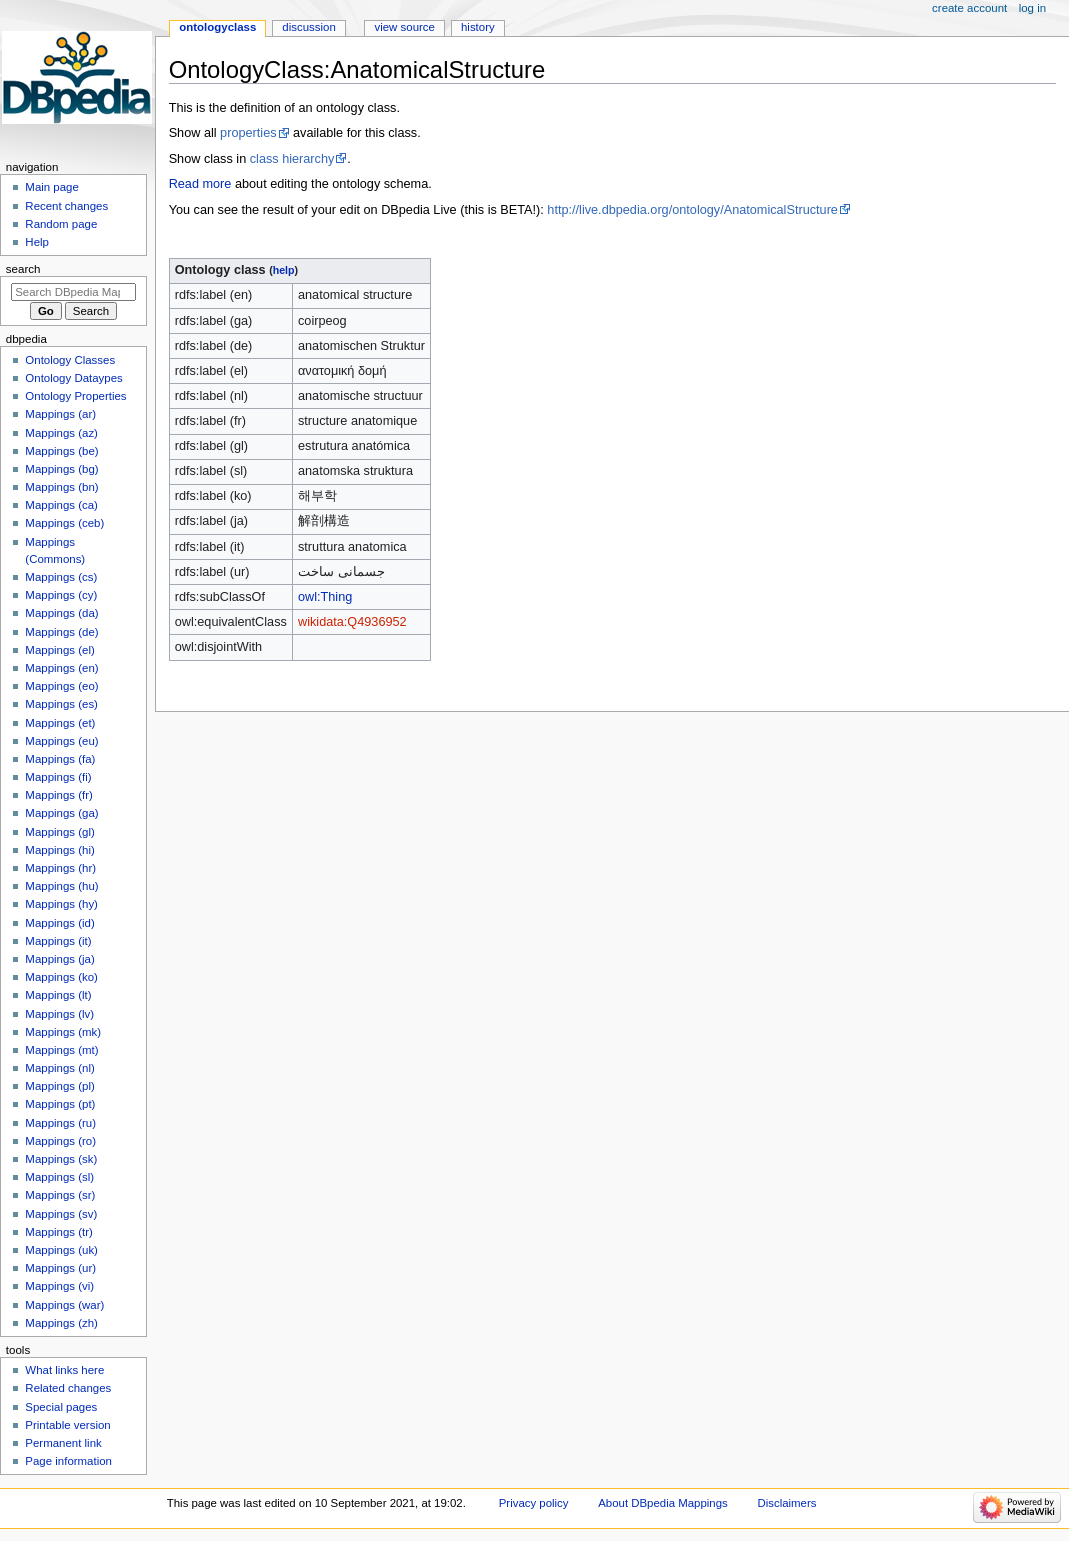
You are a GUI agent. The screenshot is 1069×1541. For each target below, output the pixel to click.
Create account (969, 8)
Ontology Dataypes (73, 378)
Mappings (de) (61, 632)
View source (404, 27)
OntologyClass (217, 27)
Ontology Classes (70, 360)
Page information (68, 1461)
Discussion (308, 27)
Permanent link (63, 1443)
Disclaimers (786, 1503)
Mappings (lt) (58, 995)
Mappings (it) (58, 941)
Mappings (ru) (60, 1123)
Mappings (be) (61, 451)
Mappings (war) (64, 1305)
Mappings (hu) (61, 886)
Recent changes (66, 206)
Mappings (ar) (60, 414)
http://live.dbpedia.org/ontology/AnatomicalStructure (692, 210)
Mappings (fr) (58, 795)
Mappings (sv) (61, 1214)
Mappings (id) (59, 923)
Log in (1032, 8)
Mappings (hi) (59, 850)
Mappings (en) (61, 668)
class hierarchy (292, 159)
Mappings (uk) (61, 1250)
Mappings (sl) (59, 1177)
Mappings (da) (61, 613)
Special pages (61, 1407)
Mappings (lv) (59, 1014)
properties (248, 133)
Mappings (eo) (61, 686)
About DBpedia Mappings (663, 1503)
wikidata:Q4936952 (352, 622)
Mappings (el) (59, 650)
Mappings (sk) (61, 1159)
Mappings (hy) (61, 904)
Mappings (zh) (61, 1323)
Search (23, 269)
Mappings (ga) (61, 813)
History (478, 27)
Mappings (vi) (59, 1286)
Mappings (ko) (61, 977)
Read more (200, 184)
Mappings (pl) (59, 1086)
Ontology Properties (75, 396)
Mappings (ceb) (64, 523)
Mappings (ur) (60, 1268)
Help (37, 242)
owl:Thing (325, 597)
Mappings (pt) (60, 1104)
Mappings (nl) (59, 1068)
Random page (61, 224)
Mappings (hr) (60, 868)
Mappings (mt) (61, 1050)
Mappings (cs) (61, 577)
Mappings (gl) (59, 832)
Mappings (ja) (59, 959)
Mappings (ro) (60, 1141)
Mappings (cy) (61, 595)
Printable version (67, 1425)
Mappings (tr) (58, 1232)
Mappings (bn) (61, 487)
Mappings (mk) (63, 1032)
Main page (52, 187)
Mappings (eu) (61, 741)
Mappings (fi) (58, 777)
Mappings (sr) (60, 1195)
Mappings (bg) (61, 469)
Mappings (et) (60, 723)
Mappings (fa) (60, 759)
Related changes (68, 1388)
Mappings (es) (61, 704)
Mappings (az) (61, 433)
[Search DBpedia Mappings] (73, 292)
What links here (64, 1370)
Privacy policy (534, 1503)
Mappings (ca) (61, 505)
